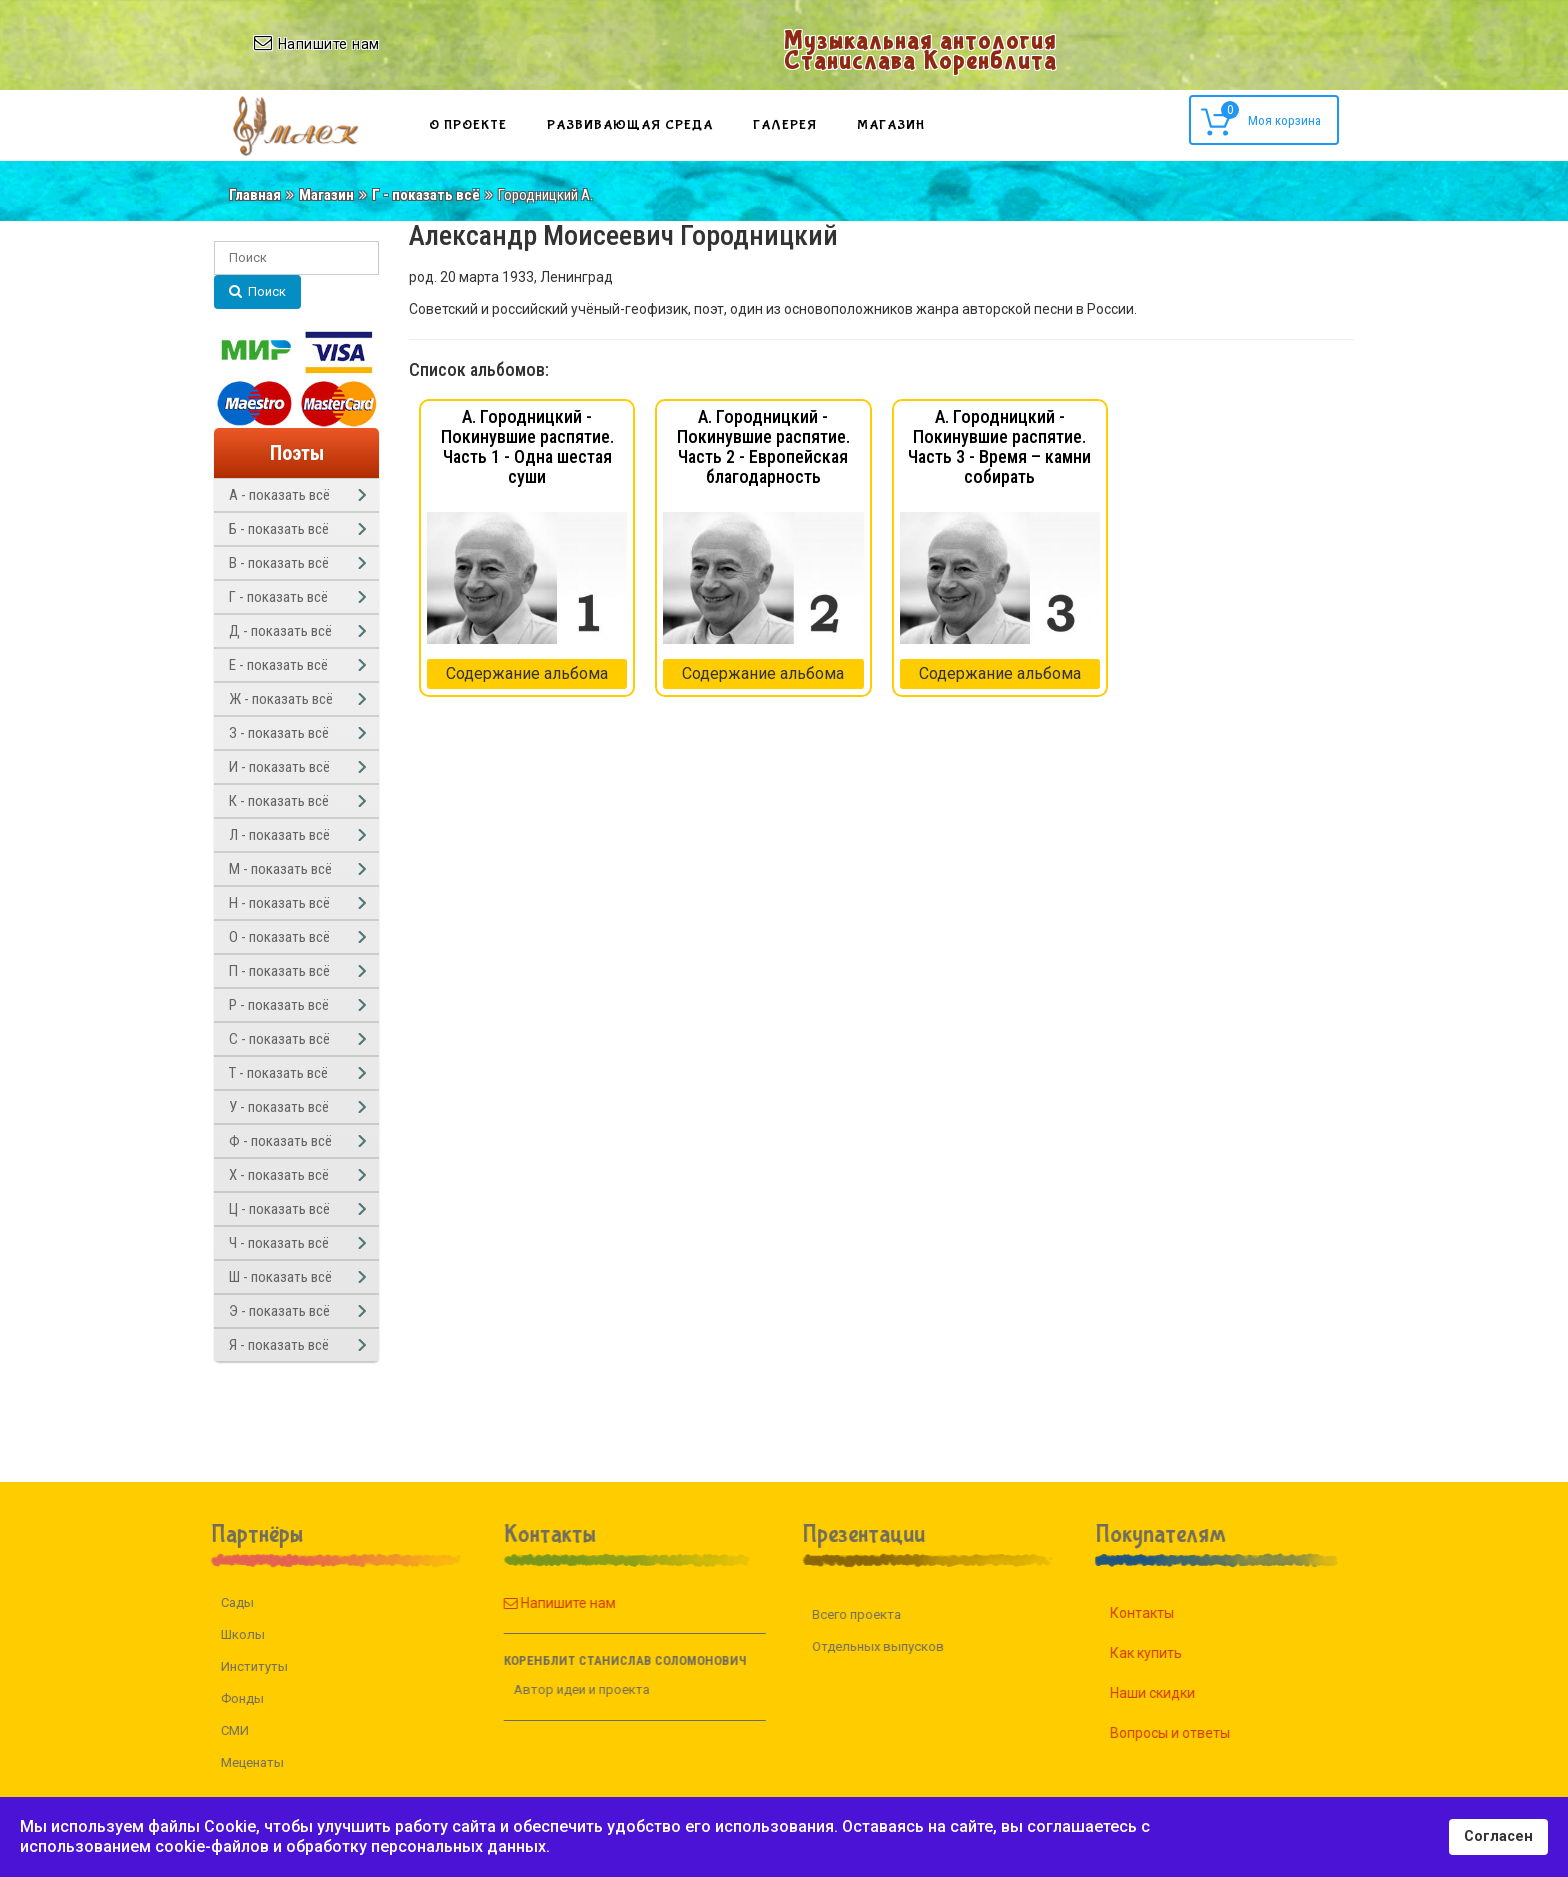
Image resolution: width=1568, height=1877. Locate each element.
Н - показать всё (279, 903)
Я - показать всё (279, 1345)
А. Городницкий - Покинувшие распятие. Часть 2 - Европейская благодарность (763, 446)
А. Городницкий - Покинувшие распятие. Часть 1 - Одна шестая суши (527, 446)
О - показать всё (279, 937)
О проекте (468, 125)
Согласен (1498, 1836)
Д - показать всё (280, 631)
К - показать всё (279, 801)
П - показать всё (279, 971)
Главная (255, 195)
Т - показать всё (278, 1073)
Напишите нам (536, 1603)
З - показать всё (279, 733)
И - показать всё (279, 767)
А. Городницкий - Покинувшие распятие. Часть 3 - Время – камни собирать (999, 446)
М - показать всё (280, 869)
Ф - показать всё (280, 1141)
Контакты (1165, 1613)
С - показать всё (279, 1039)
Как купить (1169, 1653)
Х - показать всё (279, 1175)
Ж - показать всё (281, 699)
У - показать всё (279, 1107)
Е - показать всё (278, 665)
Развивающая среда (630, 125)
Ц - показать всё (279, 1209)
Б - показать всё (279, 529)
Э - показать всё (279, 1311)
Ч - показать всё (279, 1243)
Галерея (785, 125)
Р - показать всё (279, 1005)
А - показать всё (279, 495)
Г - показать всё (426, 195)
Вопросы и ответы (1193, 1733)
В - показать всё (279, 563)
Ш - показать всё (280, 1277)
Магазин (891, 125)
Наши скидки (1175, 1693)
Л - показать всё (279, 835)
